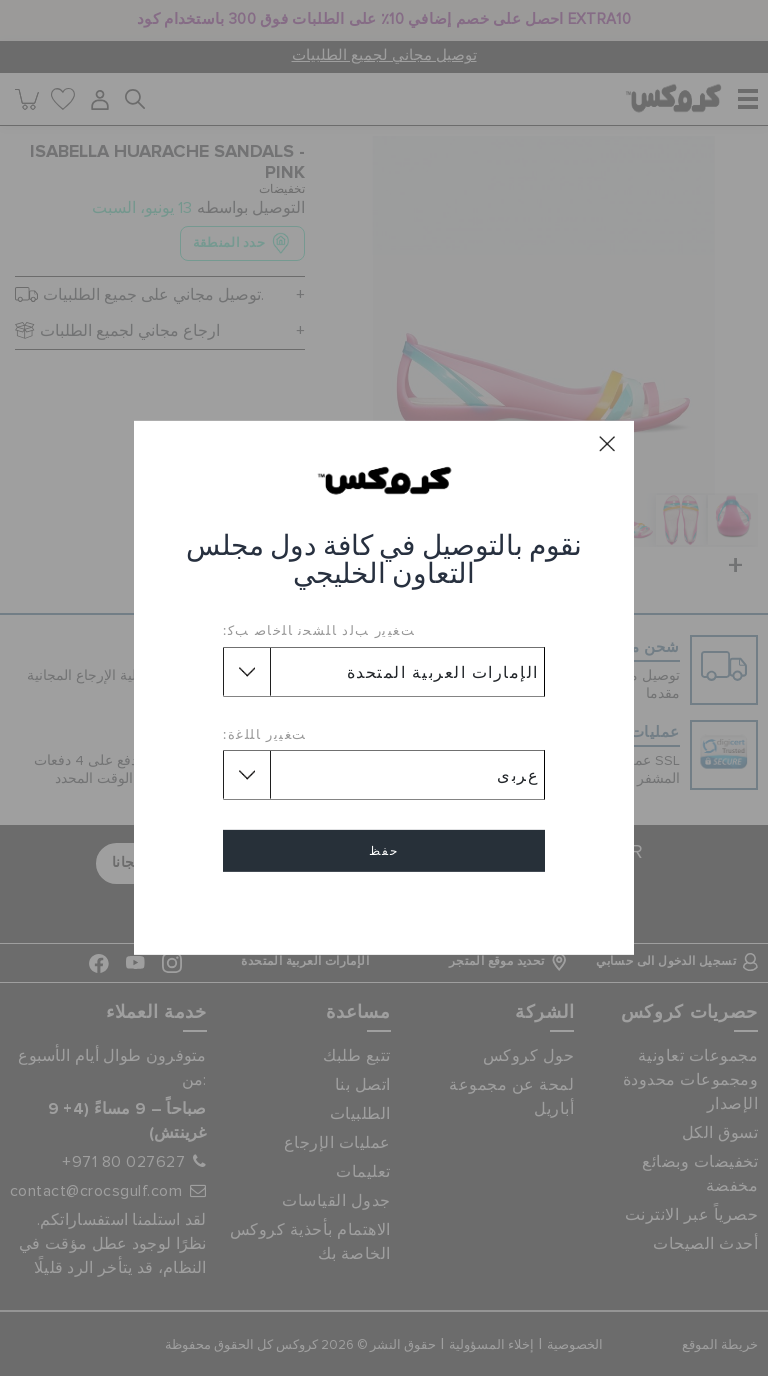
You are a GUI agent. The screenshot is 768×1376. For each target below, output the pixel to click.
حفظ (384, 851)
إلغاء (384, 908)
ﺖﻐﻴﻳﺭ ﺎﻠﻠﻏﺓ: (265, 734)
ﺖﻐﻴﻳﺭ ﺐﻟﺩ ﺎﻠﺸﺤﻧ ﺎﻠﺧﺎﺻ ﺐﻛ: (319, 630)
